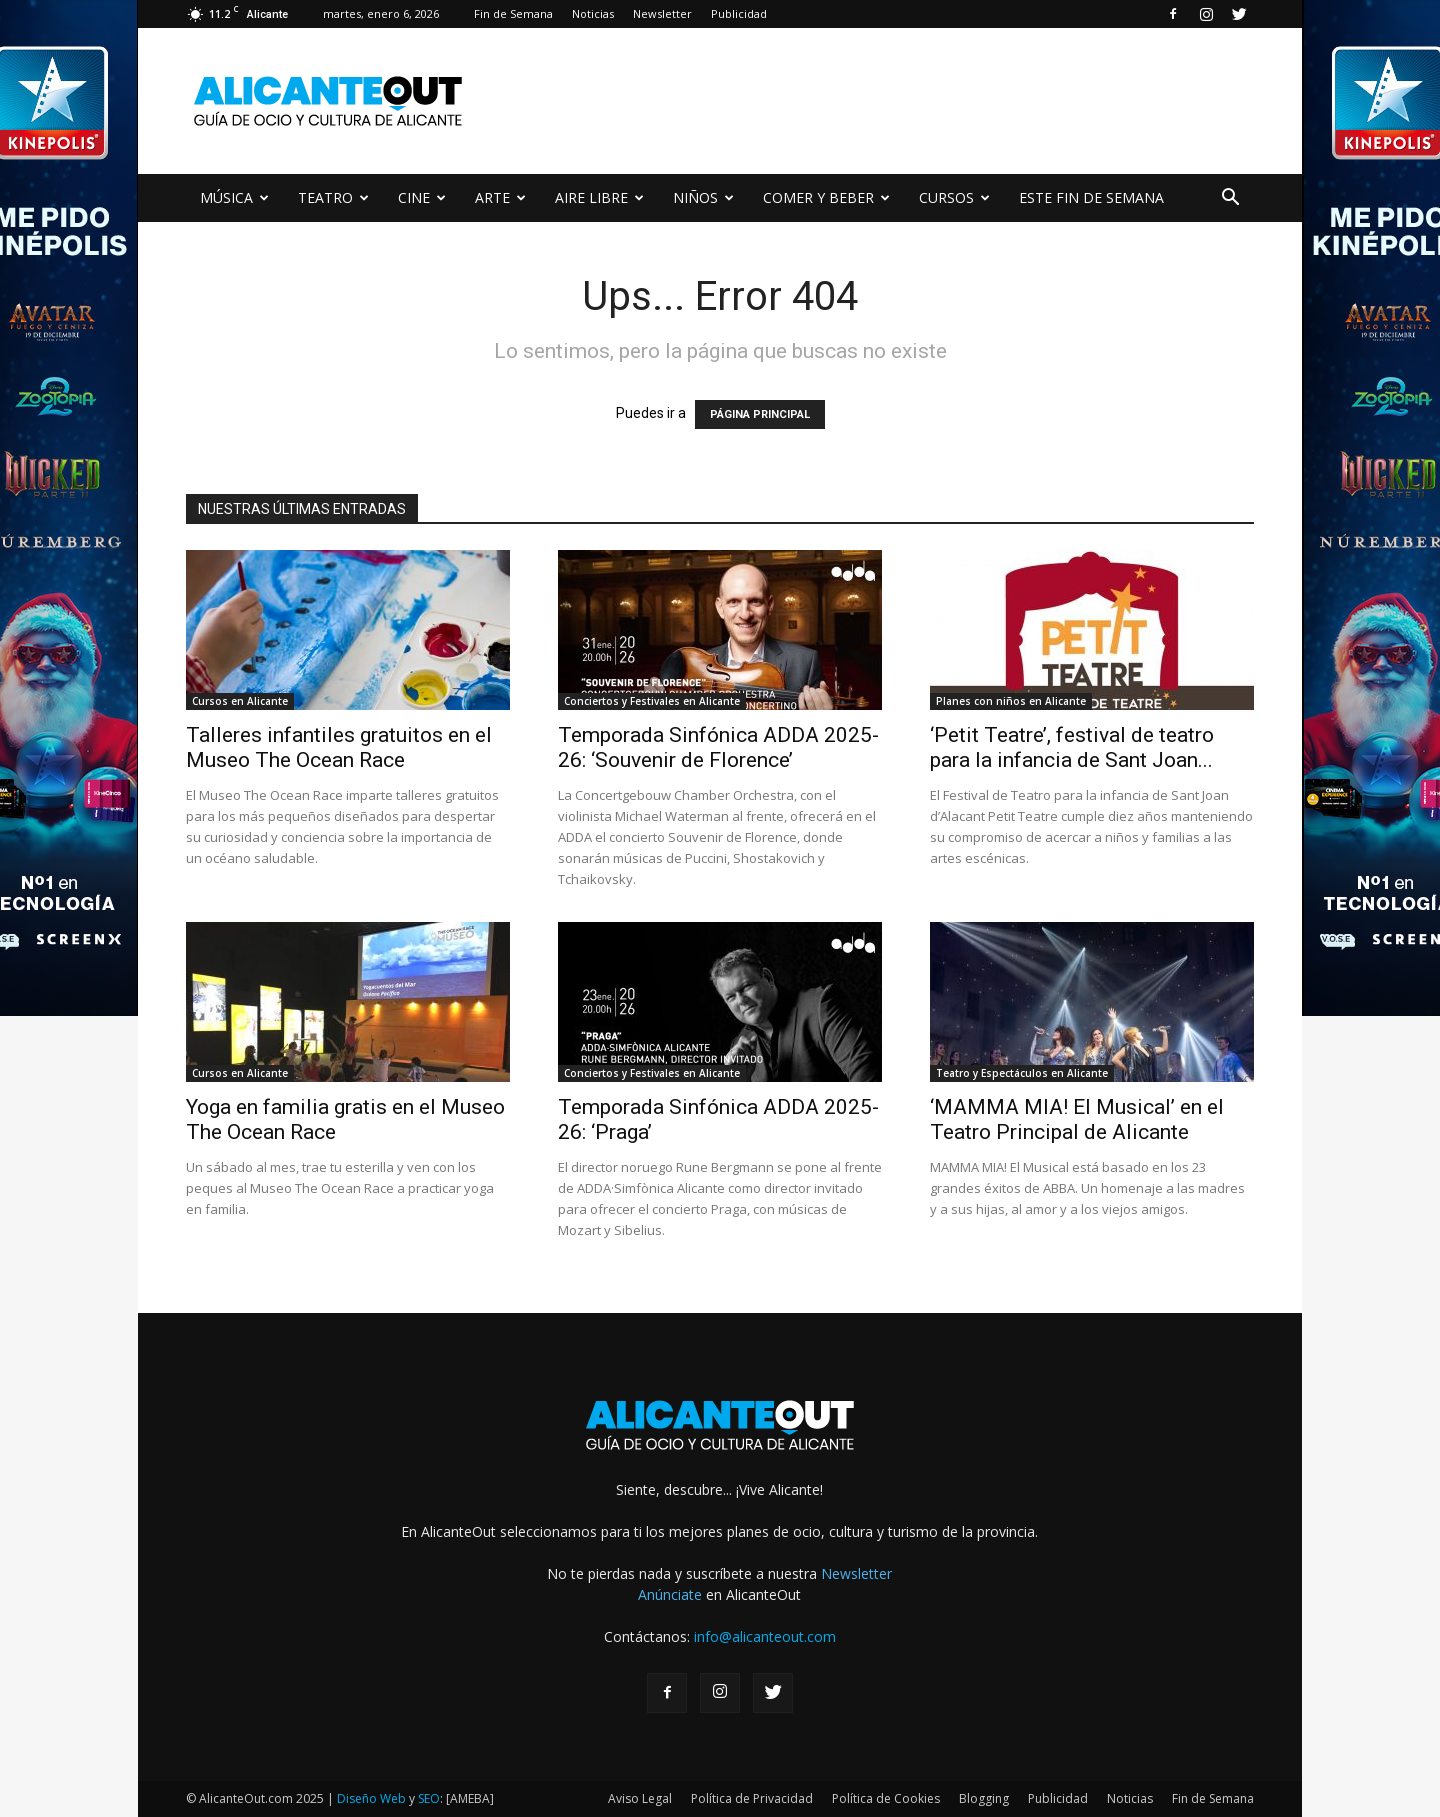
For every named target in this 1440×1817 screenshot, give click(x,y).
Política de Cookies (886, 1798)
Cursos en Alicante (240, 701)
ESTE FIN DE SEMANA (1091, 197)
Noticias (593, 13)
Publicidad (739, 13)
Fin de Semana (513, 13)
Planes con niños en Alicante (1011, 701)
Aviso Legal (640, 1798)
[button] (1230, 199)
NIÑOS (703, 197)
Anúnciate (670, 1594)
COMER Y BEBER (826, 197)
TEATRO (333, 197)
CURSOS (954, 197)
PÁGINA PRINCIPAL (760, 414)
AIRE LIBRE (599, 197)
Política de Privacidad (752, 1798)
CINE (422, 197)
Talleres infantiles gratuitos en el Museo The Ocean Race (339, 747)
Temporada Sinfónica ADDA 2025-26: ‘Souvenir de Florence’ (718, 747)
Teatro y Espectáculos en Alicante (1022, 1073)
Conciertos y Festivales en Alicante (652, 701)
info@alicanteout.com (765, 1636)
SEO (429, 1798)
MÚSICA (234, 197)
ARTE (500, 197)
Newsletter (662, 13)
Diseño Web (371, 1798)
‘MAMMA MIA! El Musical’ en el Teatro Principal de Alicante (1077, 1119)
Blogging (984, 1798)
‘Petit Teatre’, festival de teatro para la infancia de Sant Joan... (1072, 747)
